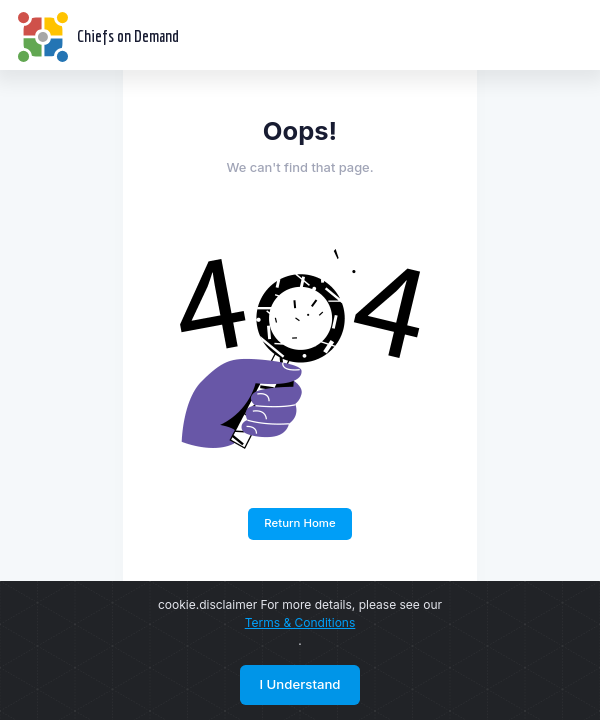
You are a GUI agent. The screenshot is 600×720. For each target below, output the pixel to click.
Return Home (299, 523)
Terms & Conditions (300, 622)
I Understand (299, 684)
